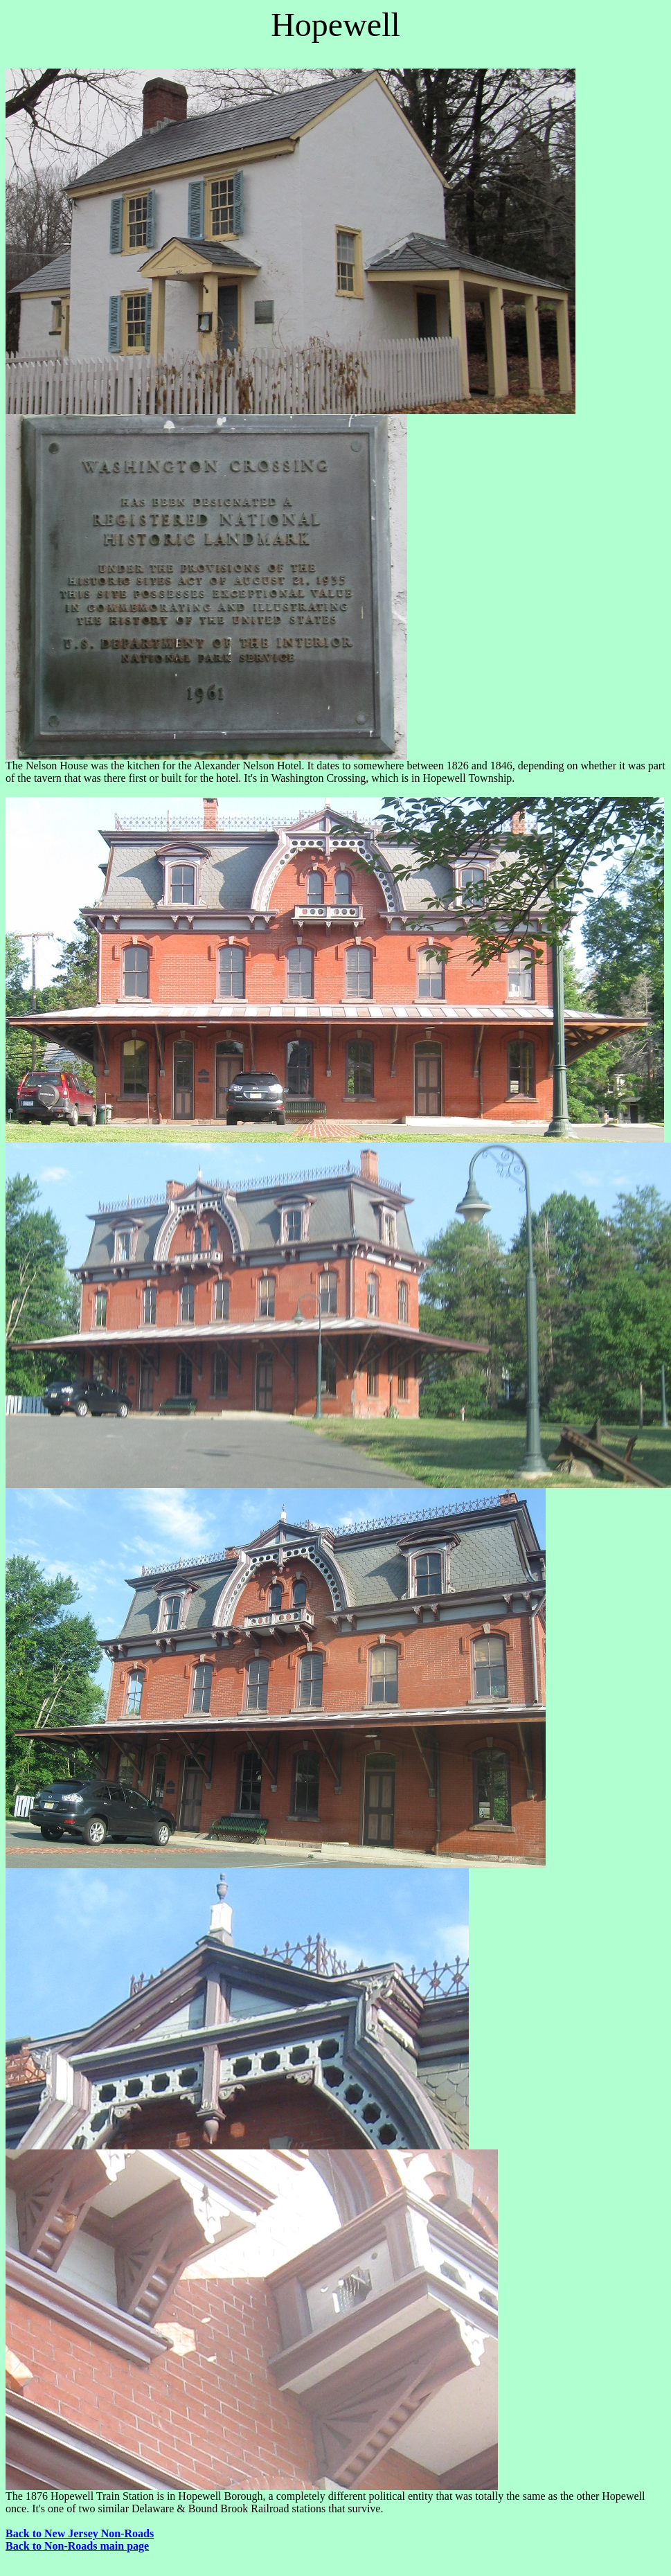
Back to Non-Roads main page (77, 2546)
